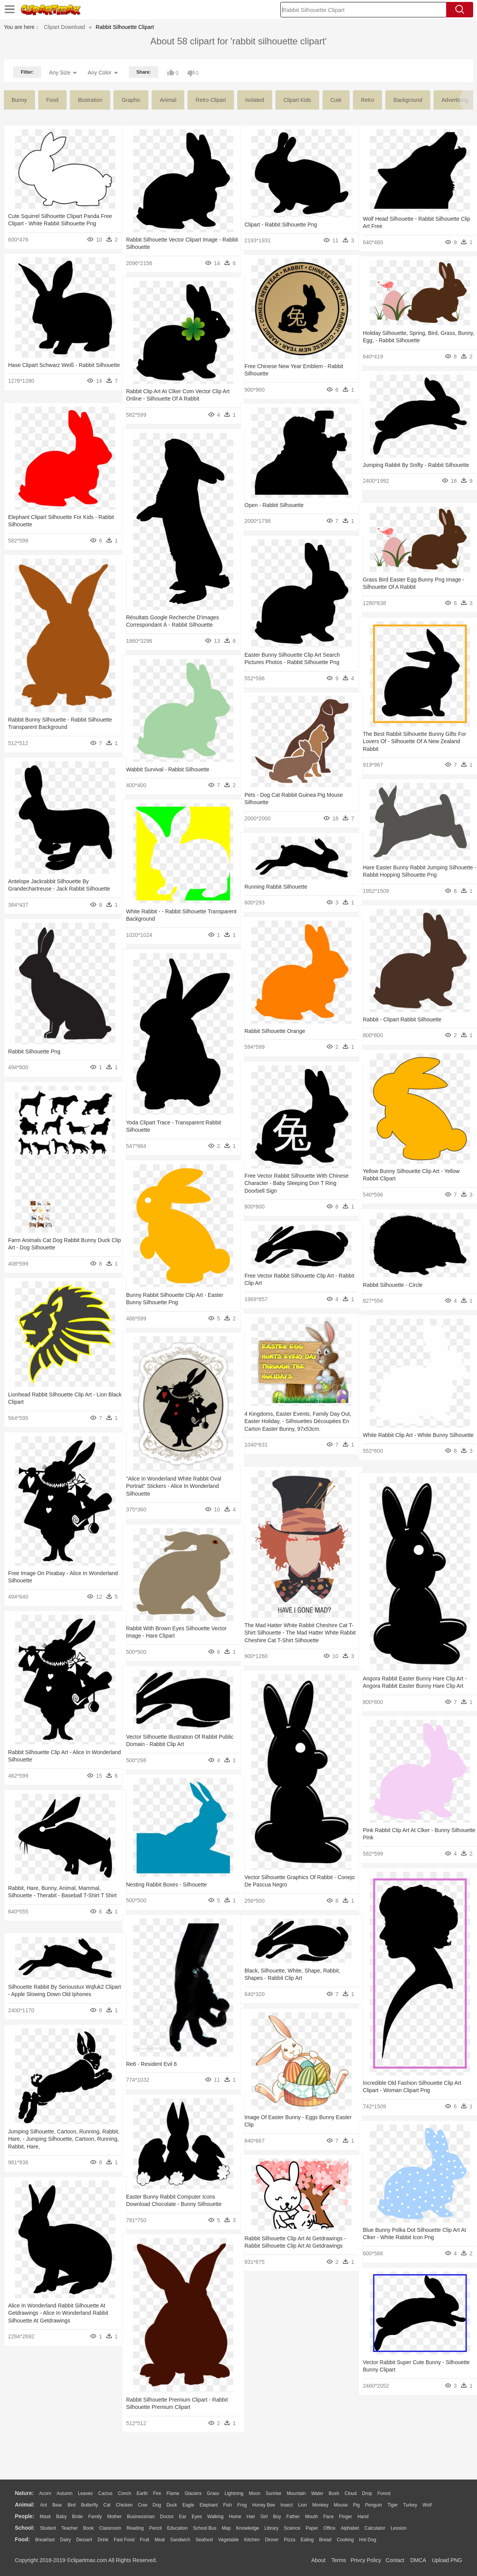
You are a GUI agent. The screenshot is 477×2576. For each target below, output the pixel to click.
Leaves (85, 2493)
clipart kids (297, 100)
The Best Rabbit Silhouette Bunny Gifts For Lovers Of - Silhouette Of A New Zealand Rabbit (414, 741)
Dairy (65, 2539)
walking (215, 2516)
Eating (307, 2539)
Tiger (393, 2505)
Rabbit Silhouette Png (34, 1051)
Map (226, 2528)
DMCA (418, 2560)
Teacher (69, 2528)
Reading (135, 2528)
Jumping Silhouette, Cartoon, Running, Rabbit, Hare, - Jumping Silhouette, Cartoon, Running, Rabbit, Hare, (54, 2139)
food (52, 100)
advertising (455, 100)
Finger (345, 2516)
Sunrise (273, 2493)
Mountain (296, 2493)
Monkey (320, 2505)
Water (317, 2493)
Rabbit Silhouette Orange (274, 1031)
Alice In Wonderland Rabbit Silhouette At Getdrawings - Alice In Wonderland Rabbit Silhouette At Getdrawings (58, 2313)
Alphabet (350, 2528)
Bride (77, 2516)
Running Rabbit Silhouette (275, 887)
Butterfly (89, 2505)
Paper (312, 2528)
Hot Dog (367, 2539)
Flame (172, 2493)
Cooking (345, 2539)
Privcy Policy (366, 2560)
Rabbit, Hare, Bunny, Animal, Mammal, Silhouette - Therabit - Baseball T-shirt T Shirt (56, 1895)
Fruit (144, 2539)
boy (277, 2516)
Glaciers (193, 2493)
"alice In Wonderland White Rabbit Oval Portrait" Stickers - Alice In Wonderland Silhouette (173, 1486)
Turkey (410, 2505)
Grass (213, 2493)
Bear (57, 2505)
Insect (286, 2505)
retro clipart (211, 100)
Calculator (374, 2528)
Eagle (188, 2505)
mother (114, 2516)
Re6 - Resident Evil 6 (151, 2064)
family (95, 2516)
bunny (19, 100)
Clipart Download (64, 27)
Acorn (45, 2493)
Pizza (289, 2539)
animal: (25, 2505)
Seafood (204, 2539)
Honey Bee (263, 2505)
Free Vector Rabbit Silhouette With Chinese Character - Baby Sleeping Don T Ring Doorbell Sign (296, 1183)
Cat (107, 2505)
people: (25, 2516)
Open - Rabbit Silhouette (273, 505)
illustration (90, 100)
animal (168, 100)
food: (22, 2539)
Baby (61, 2516)
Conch (124, 2493)
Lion (302, 2505)
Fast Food (124, 2539)
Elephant (209, 2505)
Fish (227, 2505)
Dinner (271, 2539)
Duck (172, 2505)
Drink (103, 2539)
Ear (182, 2516)
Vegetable (228, 2539)
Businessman (141, 2516)
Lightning (234, 2493)
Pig (356, 2505)
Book (88, 2528)
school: (25, 2528)
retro (367, 100)
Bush (334, 2493)
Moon (254, 2493)
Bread (325, 2539)
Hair (251, 2516)
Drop (367, 2493)
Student (48, 2528)
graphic (130, 100)
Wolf (427, 2505)
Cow (142, 2505)
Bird (71, 2505)
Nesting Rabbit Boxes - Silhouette (166, 1884)
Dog (157, 2505)
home (235, 2516)
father (293, 2516)
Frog (242, 2505)
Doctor (167, 2516)
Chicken (124, 2505)
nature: (24, 2493)
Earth (142, 2493)
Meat (160, 2539)
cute (336, 100)
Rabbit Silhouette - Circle (393, 1285)
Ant (43, 2505)
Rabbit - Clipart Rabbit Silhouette (402, 1019)
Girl (264, 2516)
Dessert (84, 2539)
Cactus (105, 2493)
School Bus (205, 2528)
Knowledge (247, 2528)
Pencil (155, 2528)
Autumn (64, 2493)
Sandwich (180, 2539)
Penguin (373, 2505)
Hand (363, 2516)
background (407, 100)
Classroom (110, 2528)
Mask (45, 2516)
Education (177, 2528)
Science (292, 2528)
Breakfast (45, 2539)
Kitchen (252, 2539)
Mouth (311, 2516)
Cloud (351, 2493)
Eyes (197, 2516)
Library (272, 2528)
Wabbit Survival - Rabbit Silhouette (167, 769)
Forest (384, 2493)
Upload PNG (447, 2560)
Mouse (341, 2505)
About (318, 2560)
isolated (254, 100)
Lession (398, 2528)
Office (329, 2528)
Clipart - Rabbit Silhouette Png (280, 224)
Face (328, 2516)
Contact (395, 2560)
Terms (338, 2560)
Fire (157, 2493)
